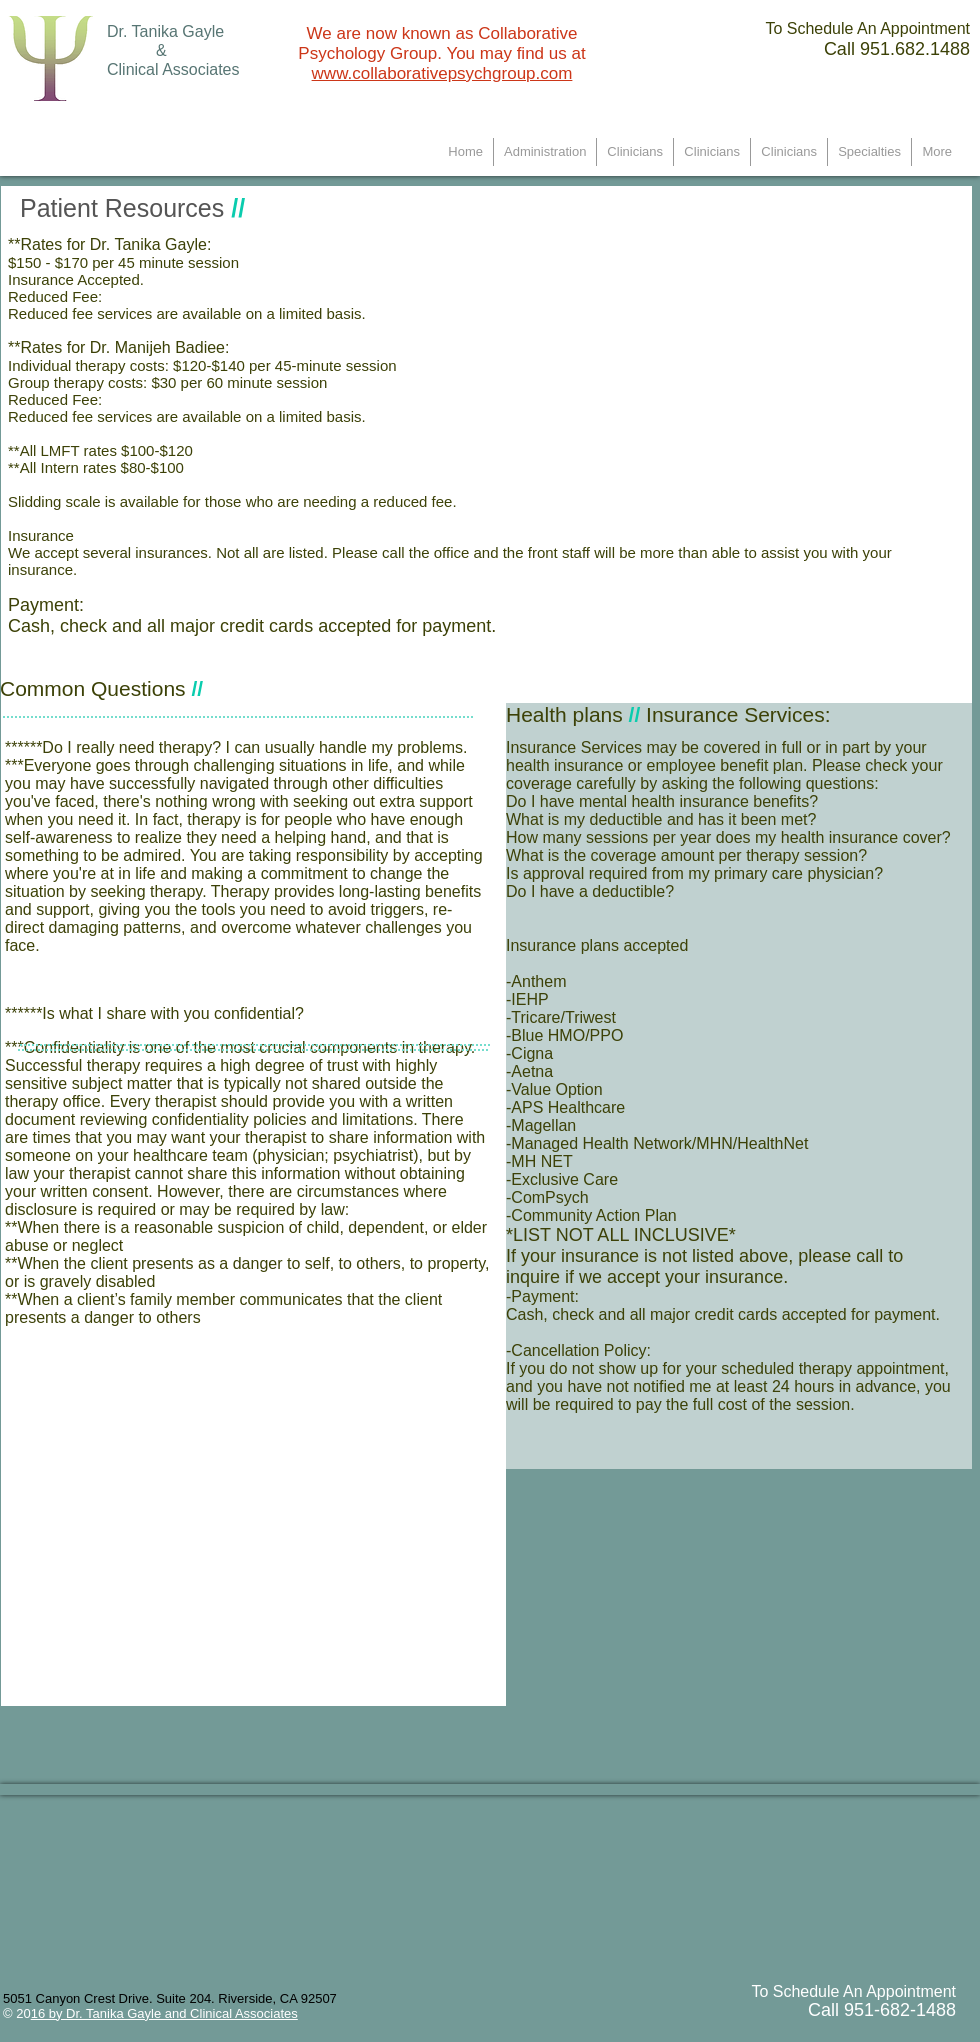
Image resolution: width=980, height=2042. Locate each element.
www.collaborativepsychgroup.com (442, 73)
